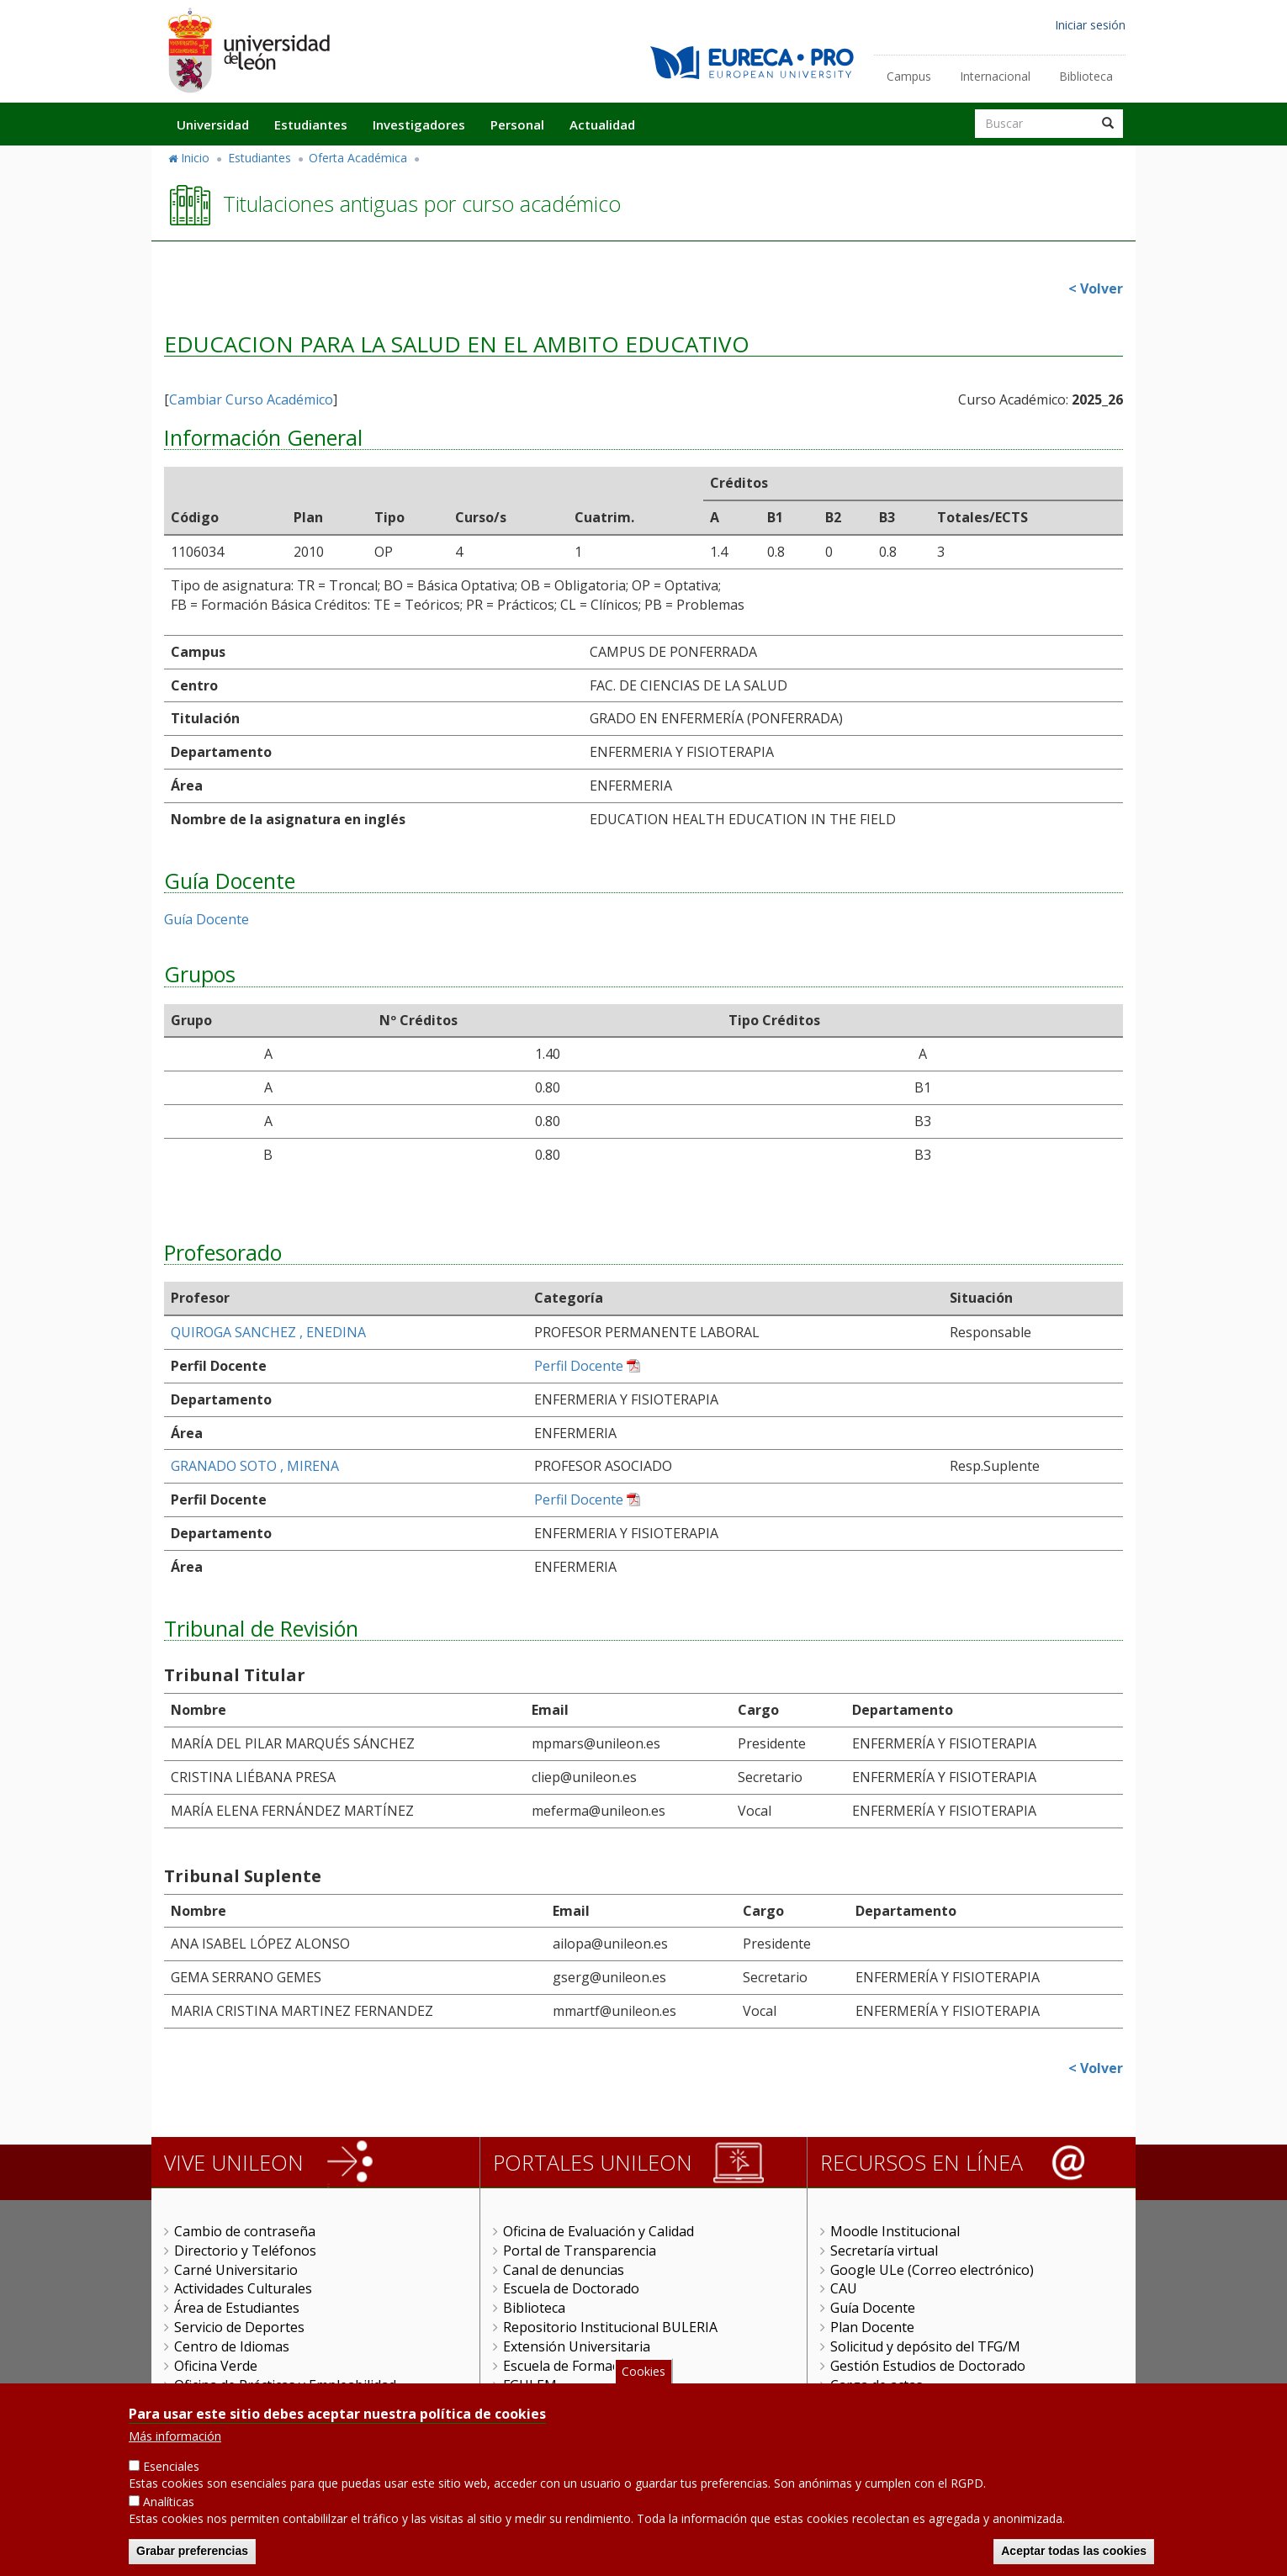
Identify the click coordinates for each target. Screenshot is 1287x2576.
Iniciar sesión (1090, 25)
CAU (843, 2288)
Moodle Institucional (895, 2231)
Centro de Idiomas (231, 2346)
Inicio (195, 158)
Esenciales (171, 2467)
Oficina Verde (215, 2365)
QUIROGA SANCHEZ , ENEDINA (268, 1332)
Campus (909, 76)
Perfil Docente (578, 1366)
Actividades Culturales (243, 2288)
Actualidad (602, 124)
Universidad (213, 124)
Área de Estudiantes (236, 2307)
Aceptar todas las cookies (1074, 2551)
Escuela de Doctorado (571, 2288)
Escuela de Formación (570, 2365)
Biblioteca (1086, 76)
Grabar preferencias (192, 2551)
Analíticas (168, 2502)
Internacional (995, 76)
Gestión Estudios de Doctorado (927, 2365)
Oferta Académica (358, 158)
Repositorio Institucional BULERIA (610, 2327)
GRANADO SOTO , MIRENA (255, 1466)
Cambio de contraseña (244, 2231)
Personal (517, 124)
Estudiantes (310, 124)
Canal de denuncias (563, 2270)
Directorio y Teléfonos (245, 2250)
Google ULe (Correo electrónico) (932, 2270)
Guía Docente (206, 919)
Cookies (643, 2372)
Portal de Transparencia (579, 2250)
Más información (175, 2437)
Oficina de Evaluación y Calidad (598, 2231)
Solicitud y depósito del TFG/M (925, 2346)
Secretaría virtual (884, 2250)
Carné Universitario (236, 2270)
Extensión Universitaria (576, 2346)
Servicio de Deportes (239, 2327)
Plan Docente (872, 2327)
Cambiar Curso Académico (251, 399)
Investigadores (419, 124)
